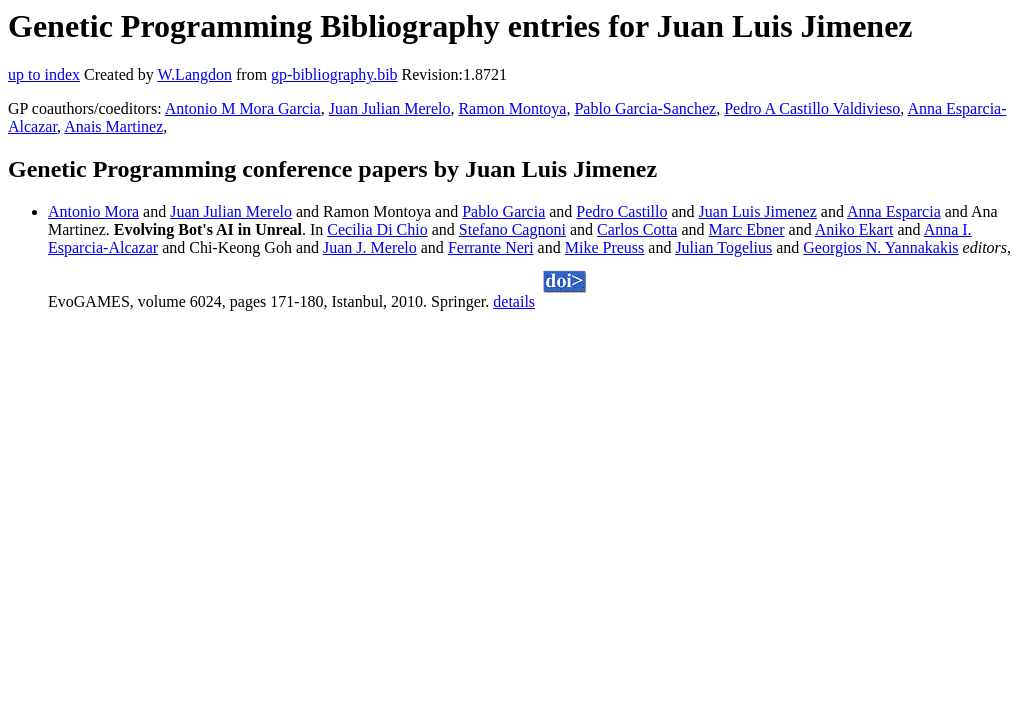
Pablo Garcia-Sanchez (645, 108)
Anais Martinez (113, 126)
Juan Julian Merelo (390, 108)
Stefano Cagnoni (512, 229)
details (514, 301)
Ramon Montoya (512, 108)
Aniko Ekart (854, 229)
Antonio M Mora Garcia (243, 108)
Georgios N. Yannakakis (880, 247)
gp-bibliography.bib (334, 74)
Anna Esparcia (894, 211)
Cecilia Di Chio (377, 229)
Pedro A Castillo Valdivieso (812, 108)
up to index (44, 74)
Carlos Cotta (637, 229)
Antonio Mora (93, 211)
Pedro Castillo (621, 211)
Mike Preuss (605, 247)
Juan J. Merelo (370, 247)
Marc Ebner (747, 229)
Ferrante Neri (491, 247)
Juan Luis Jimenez (758, 211)
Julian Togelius (723, 247)
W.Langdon (194, 74)
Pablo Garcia (503, 211)
